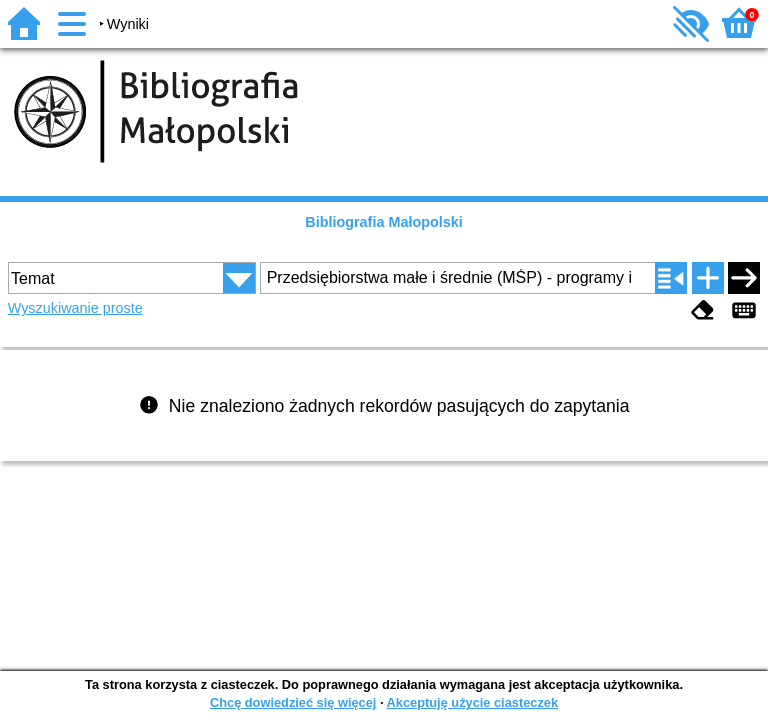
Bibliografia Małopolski (384, 222)
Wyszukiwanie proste (75, 308)
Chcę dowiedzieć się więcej (293, 702)
